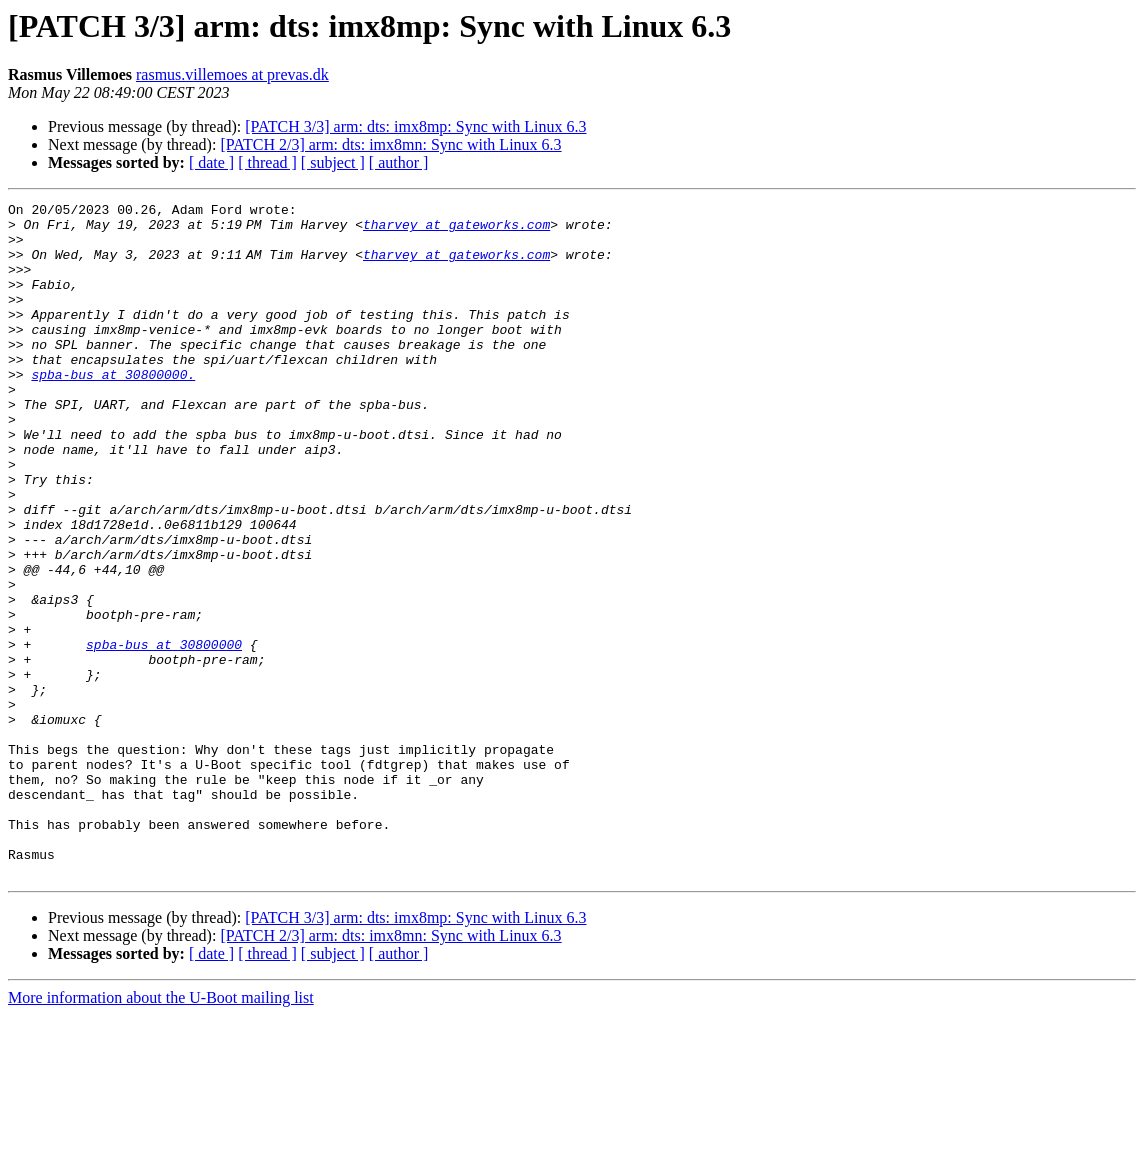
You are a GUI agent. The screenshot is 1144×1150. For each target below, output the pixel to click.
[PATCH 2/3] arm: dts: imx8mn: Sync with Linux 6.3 (390, 144)
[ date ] (211, 162)
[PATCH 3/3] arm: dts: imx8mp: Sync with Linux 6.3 (415, 126)
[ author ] (399, 162)
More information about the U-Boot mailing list (161, 1132)
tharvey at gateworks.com (460, 230)
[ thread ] (267, 162)
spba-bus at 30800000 (164, 734)
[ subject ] (333, 162)
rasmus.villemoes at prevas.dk (232, 74)
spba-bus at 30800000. (113, 410)
